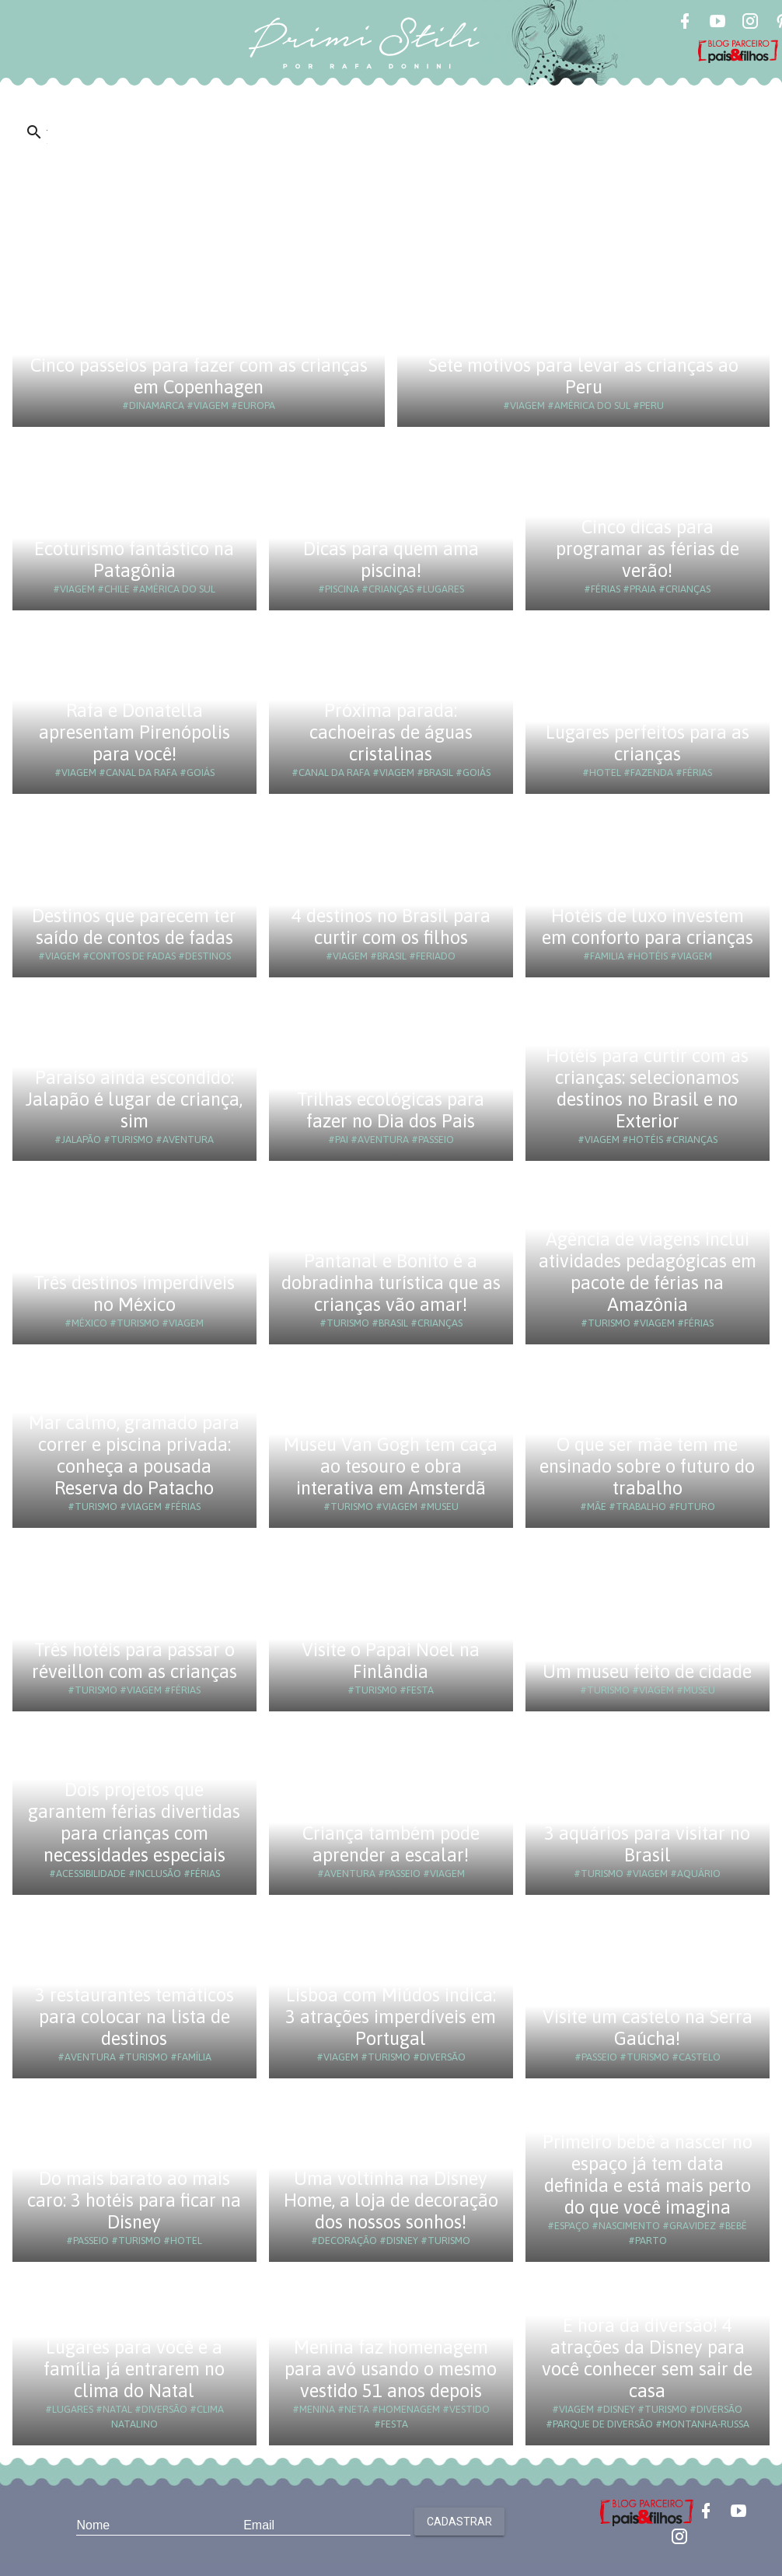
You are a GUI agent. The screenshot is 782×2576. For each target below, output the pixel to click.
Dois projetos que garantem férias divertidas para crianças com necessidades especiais (134, 1822)
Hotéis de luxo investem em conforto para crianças (647, 926)
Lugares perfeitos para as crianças (647, 743)
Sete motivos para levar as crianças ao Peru (583, 376)
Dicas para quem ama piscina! (391, 559)
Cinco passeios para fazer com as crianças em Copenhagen (199, 376)
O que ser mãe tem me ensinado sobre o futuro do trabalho (647, 1466)
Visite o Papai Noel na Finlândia (391, 1660)
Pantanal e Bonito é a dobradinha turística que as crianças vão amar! (391, 1282)
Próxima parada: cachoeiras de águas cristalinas (391, 732)
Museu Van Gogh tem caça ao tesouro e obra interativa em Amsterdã (390, 1466)
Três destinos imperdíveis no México (134, 1293)
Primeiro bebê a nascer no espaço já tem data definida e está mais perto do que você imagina (647, 2174)
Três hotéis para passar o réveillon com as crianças (134, 1660)
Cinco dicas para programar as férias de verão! (647, 548)
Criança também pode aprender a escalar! (391, 1844)
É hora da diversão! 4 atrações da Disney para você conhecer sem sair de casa (647, 2358)
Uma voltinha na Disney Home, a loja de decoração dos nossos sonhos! (391, 2200)
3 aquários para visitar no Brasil (647, 1844)
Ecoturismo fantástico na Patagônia (134, 559)
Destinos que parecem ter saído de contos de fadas (134, 926)
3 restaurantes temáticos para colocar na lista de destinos (134, 2016)
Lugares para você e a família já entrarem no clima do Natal (134, 2369)
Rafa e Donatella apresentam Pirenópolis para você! (134, 732)
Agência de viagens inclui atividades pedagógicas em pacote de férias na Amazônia (647, 1272)
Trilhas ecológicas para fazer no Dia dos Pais (390, 1110)
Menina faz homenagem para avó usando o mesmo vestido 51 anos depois (391, 2369)
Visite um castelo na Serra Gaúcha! (647, 2027)
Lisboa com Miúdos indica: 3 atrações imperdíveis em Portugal (390, 2016)
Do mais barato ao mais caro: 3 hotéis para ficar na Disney (134, 2200)
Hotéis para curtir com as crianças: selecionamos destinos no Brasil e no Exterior (647, 1088)
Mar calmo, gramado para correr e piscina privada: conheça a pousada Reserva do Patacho (134, 1455)
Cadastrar (459, 2521)
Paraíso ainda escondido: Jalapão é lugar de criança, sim (134, 1099)
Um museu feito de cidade (647, 1671)
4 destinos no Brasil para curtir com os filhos (391, 926)
